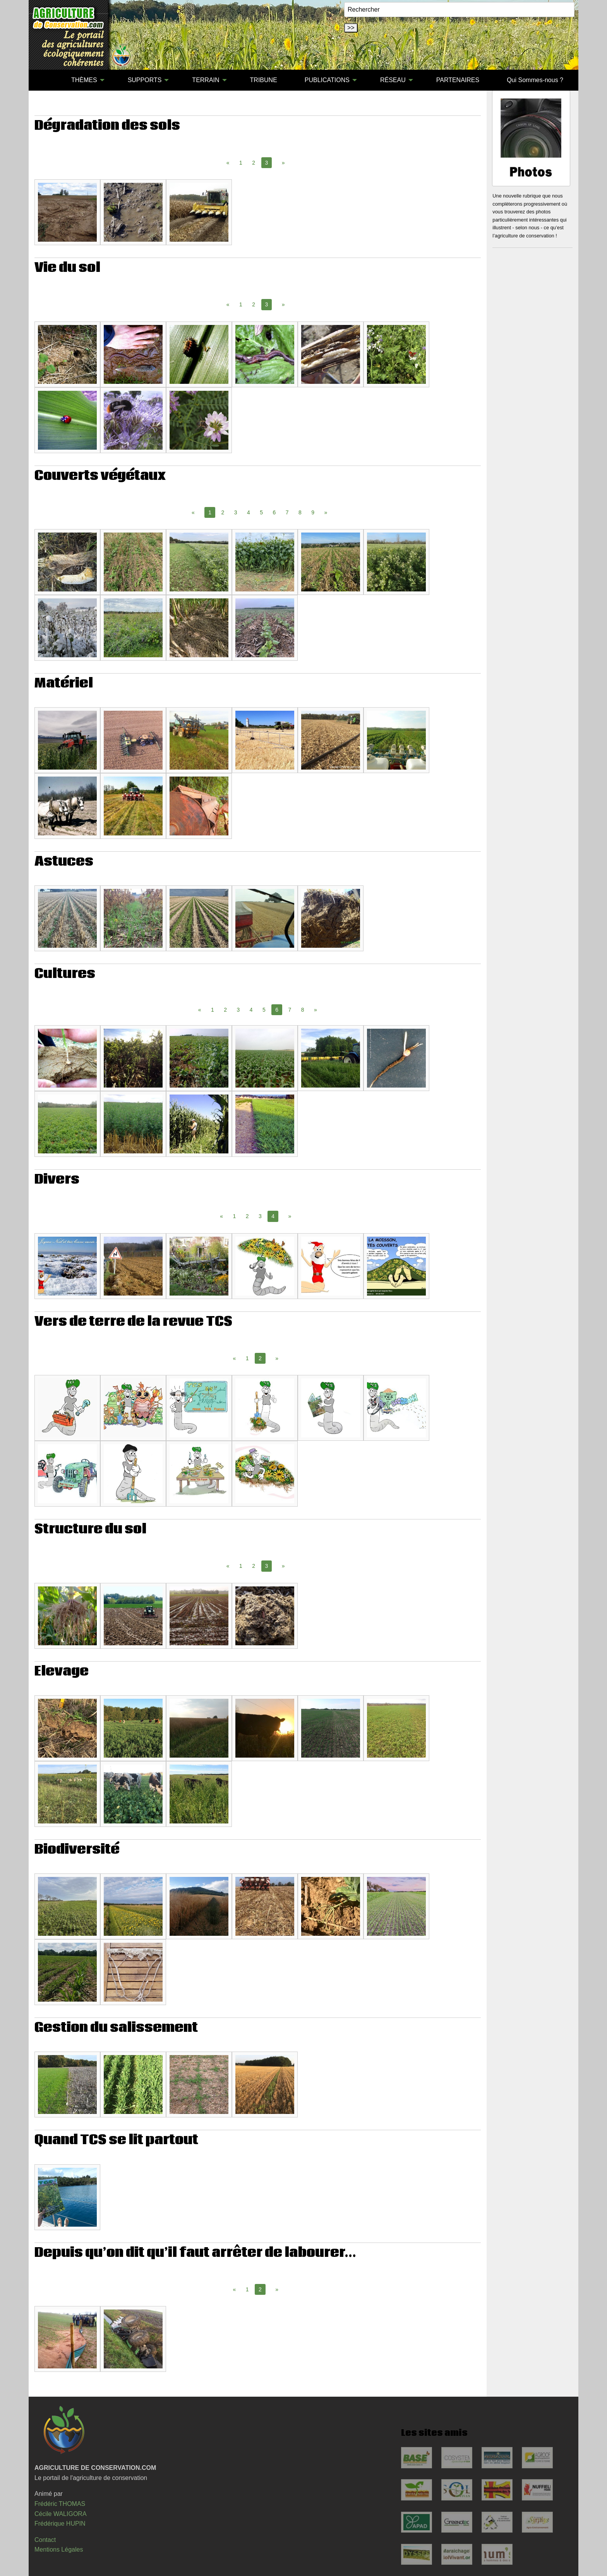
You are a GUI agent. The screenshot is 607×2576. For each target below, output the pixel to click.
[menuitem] (44, 80)
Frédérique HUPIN (60, 2523)
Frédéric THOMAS (59, 2503)
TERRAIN (205, 80)
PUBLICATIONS (327, 80)
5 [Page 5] (261, 512)
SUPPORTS (145, 80)
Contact (45, 2539)
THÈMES (84, 80)
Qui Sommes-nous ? (535, 80)
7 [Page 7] (287, 512)
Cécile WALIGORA (60, 2514)
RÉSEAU (393, 80)
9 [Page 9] (312, 512)
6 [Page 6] (274, 512)
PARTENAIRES (457, 80)
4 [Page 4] (248, 512)
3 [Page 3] (235, 512)
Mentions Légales (58, 2549)
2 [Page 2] (253, 163)
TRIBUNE (263, 80)
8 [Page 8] (300, 512)
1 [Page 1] (240, 163)
